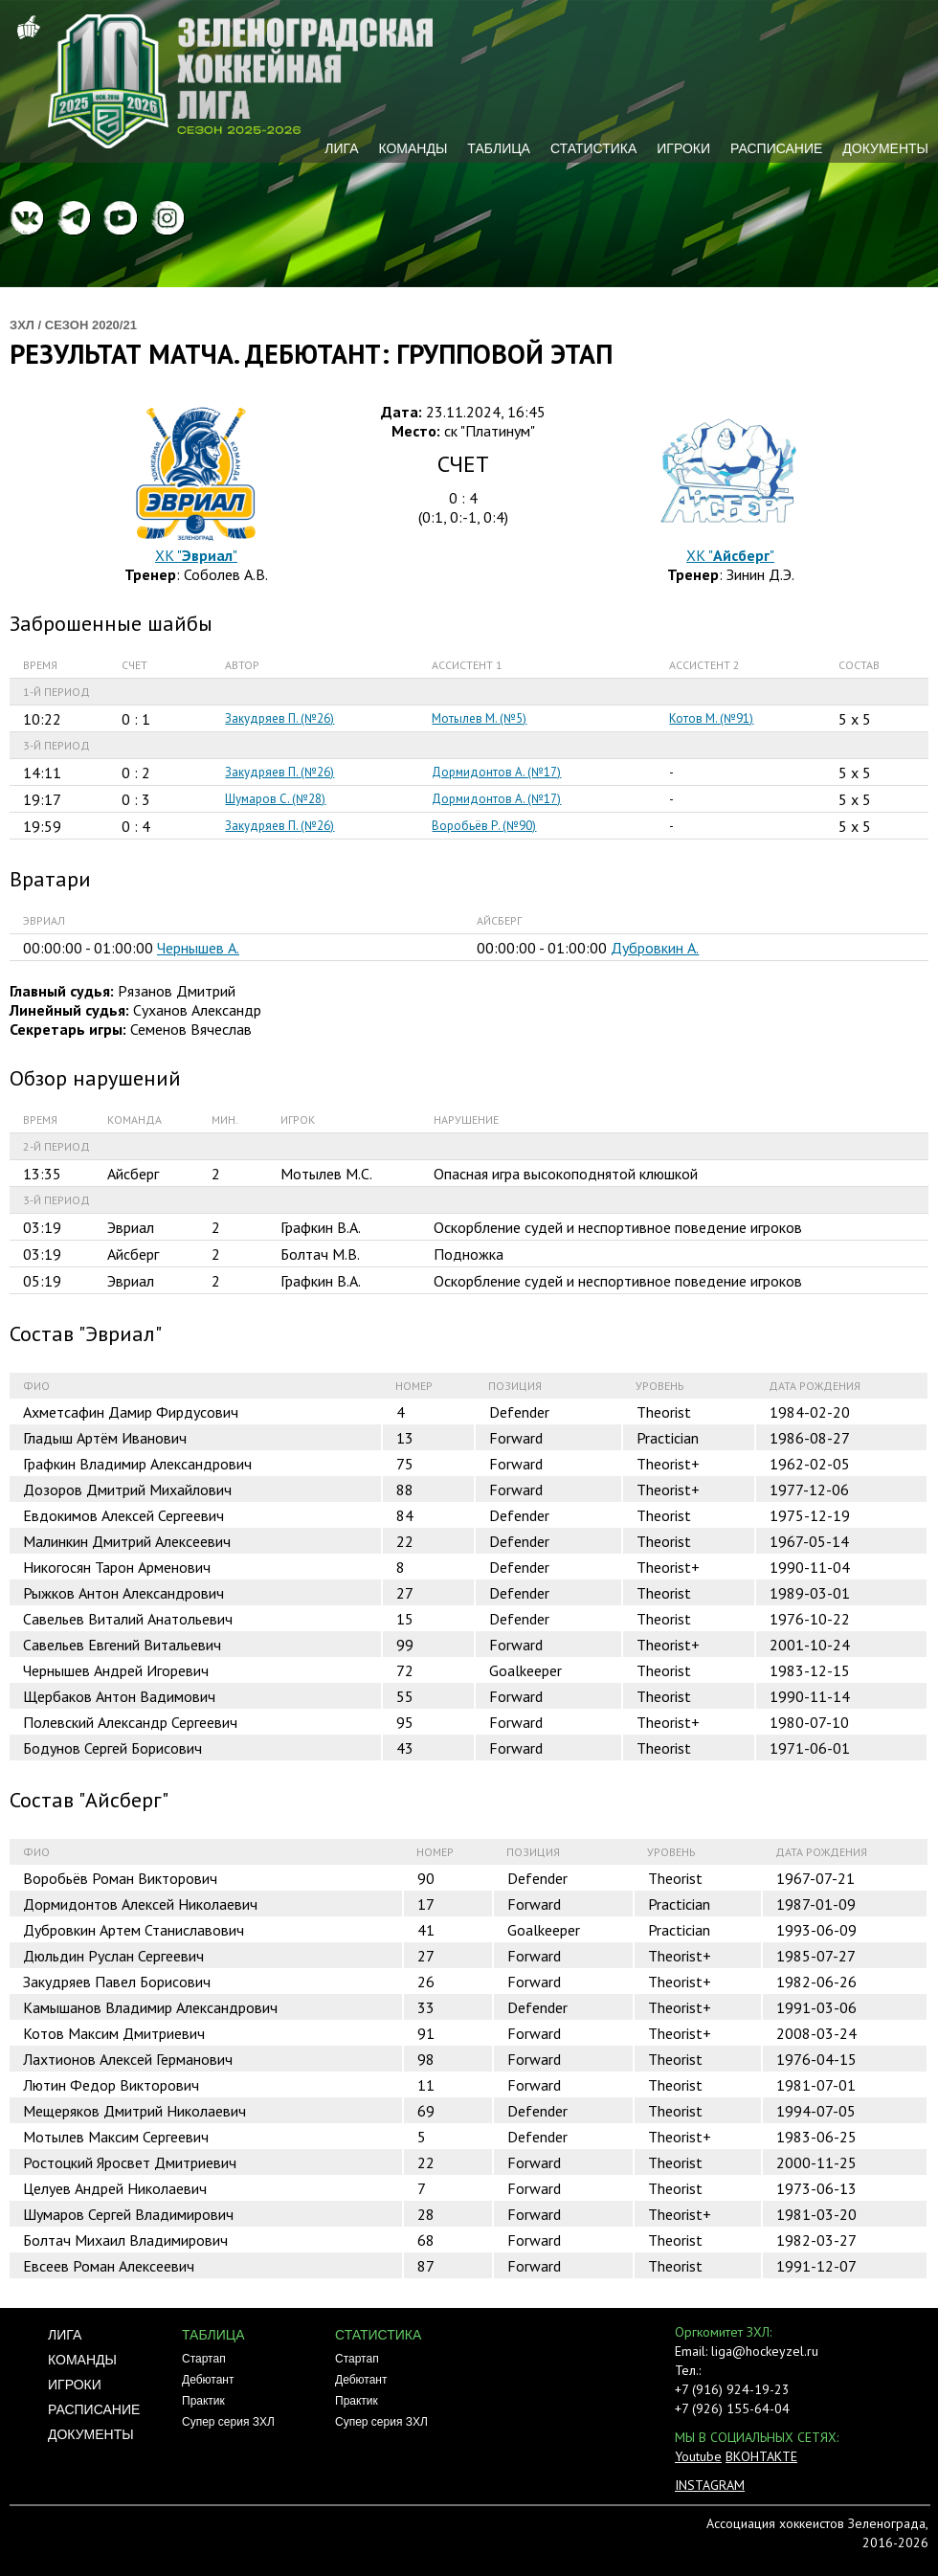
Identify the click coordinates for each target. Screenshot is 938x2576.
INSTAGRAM (710, 2485)
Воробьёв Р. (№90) (484, 826)
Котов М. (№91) (711, 718)
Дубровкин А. (655, 947)
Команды (412, 148)
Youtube (698, 2456)
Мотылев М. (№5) (479, 718)
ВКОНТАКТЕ (761, 2456)
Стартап (204, 2358)
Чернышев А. (198, 947)
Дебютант (208, 2379)
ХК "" (196, 555)
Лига (341, 148)
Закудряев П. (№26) (279, 718)
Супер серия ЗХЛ (228, 2422)
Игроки (683, 148)
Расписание (776, 148)
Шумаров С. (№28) (275, 799)
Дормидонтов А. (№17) (496, 772)
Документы (885, 148)
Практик (203, 2401)
